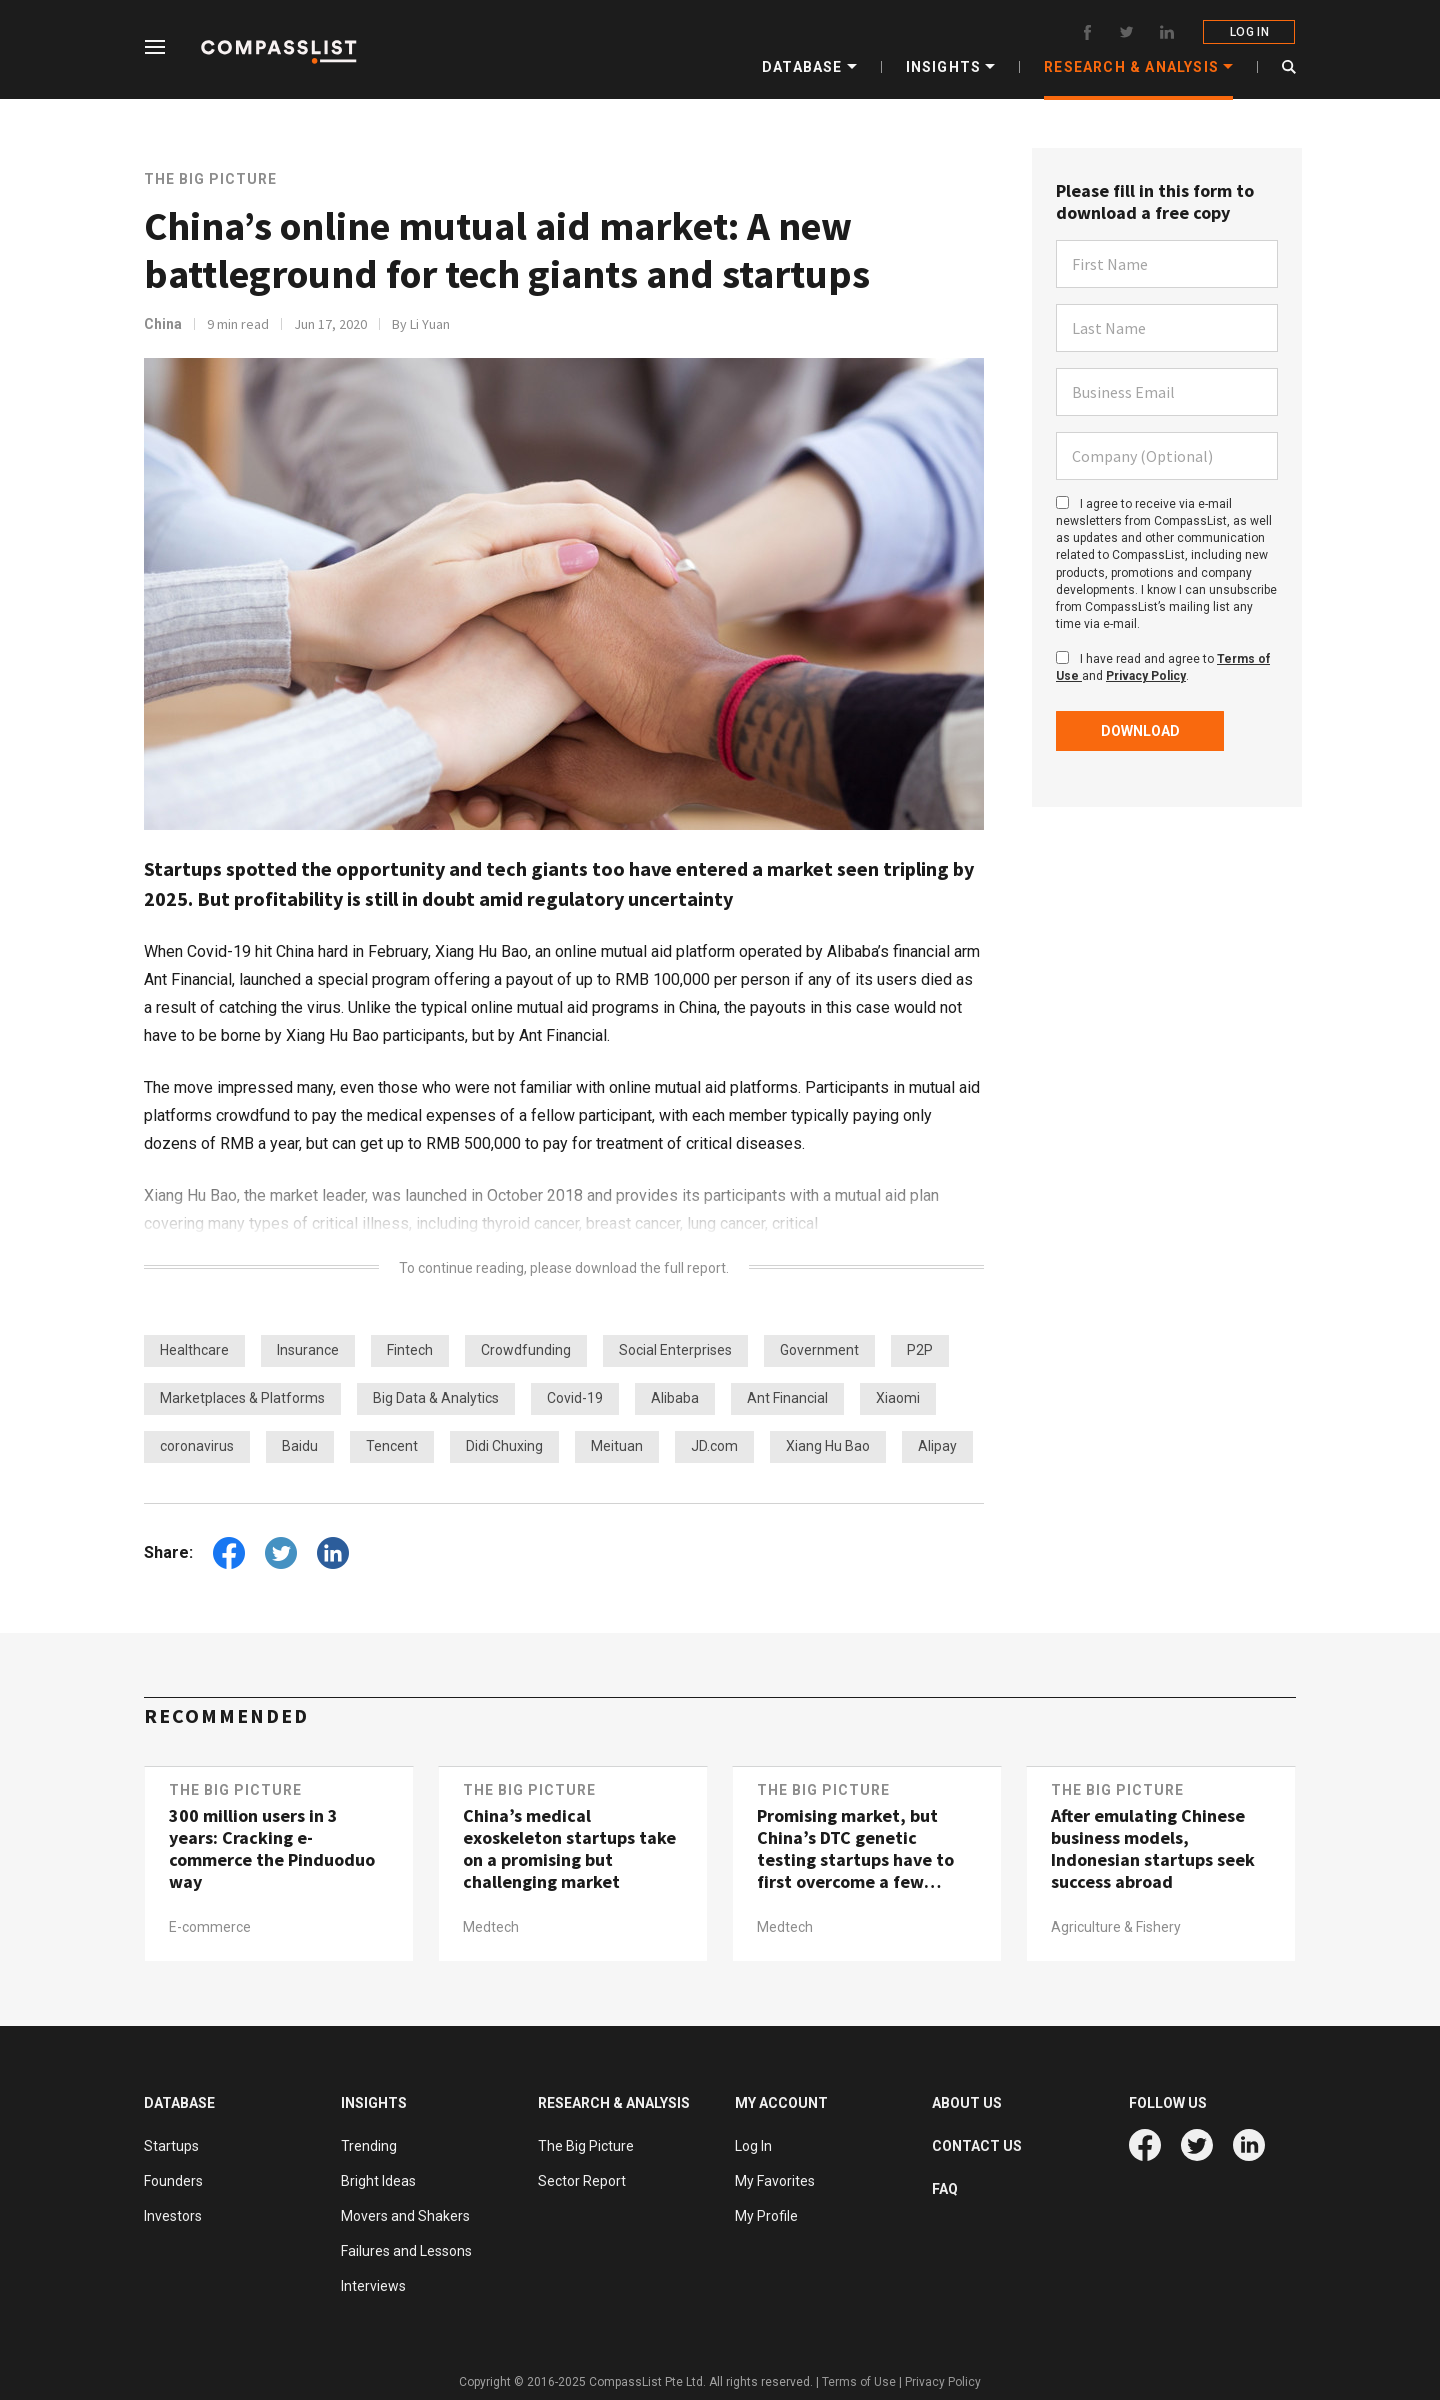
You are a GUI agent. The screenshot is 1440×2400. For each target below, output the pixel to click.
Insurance (308, 1350)
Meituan (617, 1446)
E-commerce (210, 1927)
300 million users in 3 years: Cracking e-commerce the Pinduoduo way (272, 1849)
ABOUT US (967, 2103)
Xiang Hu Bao (828, 1446)
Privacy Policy (1146, 676)
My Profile (766, 2216)
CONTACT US (977, 2146)
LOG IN (1249, 32)
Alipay (937, 1446)
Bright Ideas (378, 2181)
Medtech (491, 1927)
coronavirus (197, 1446)
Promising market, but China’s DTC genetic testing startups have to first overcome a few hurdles (855, 1849)
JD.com (714, 1446)
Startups (171, 2146)
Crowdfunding (526, 1350)
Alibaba (675, 1398)
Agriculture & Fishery (1116, 1927)
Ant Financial (787, 1398)
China (163, 324)
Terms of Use (859, 2382)
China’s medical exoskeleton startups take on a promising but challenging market (569, 1849)
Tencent (392, 1446)
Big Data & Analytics (436, 1398)
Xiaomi (898, 1398)
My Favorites (775, 2181)
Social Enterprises (675, 1350)
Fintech (410, 1350)
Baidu (300, 1446)
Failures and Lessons (406, 2251)
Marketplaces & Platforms (242, 1398)
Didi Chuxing (504, 1446)
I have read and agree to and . (1163, 667)
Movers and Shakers (405, 2216)
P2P (920, 1350)
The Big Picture (210, 179)
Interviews (373, 2286)
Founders (173, 2181)
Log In (753, 2146)
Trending (369, 2146)
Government (819, 1350)
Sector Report (582, 2181)
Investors (173, 2216)
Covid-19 (575, 1398)
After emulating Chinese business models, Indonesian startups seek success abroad (1153, 1849)
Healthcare (194, 1350)
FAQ (945, 2189)
